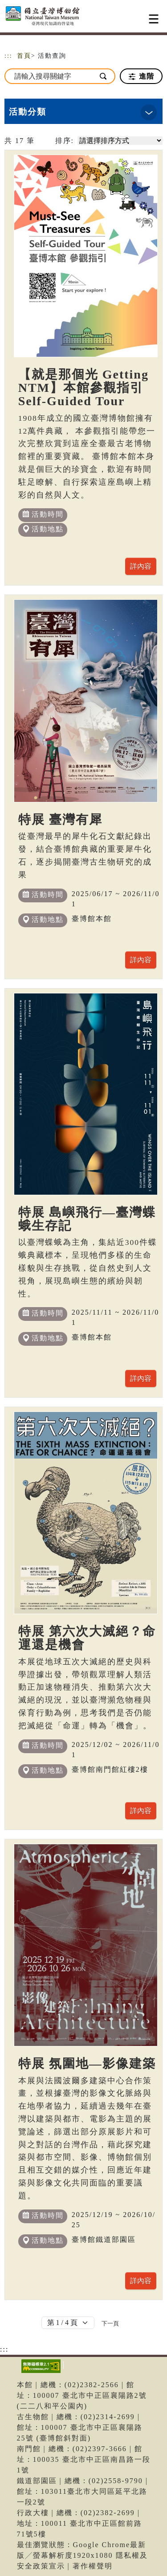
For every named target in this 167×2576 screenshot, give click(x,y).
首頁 (24, 55)
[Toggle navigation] (154, 19)
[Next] (110, 2323)
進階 (141, 76)
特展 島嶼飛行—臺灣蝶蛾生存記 (87, 1218)
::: (8, 55)
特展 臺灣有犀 (60, 819)
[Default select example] (67, 2323)
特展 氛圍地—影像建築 (87, 2063)
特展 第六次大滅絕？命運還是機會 (87, 1637)
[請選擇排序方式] (120, 140)
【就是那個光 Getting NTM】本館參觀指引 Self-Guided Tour (83, 387)
